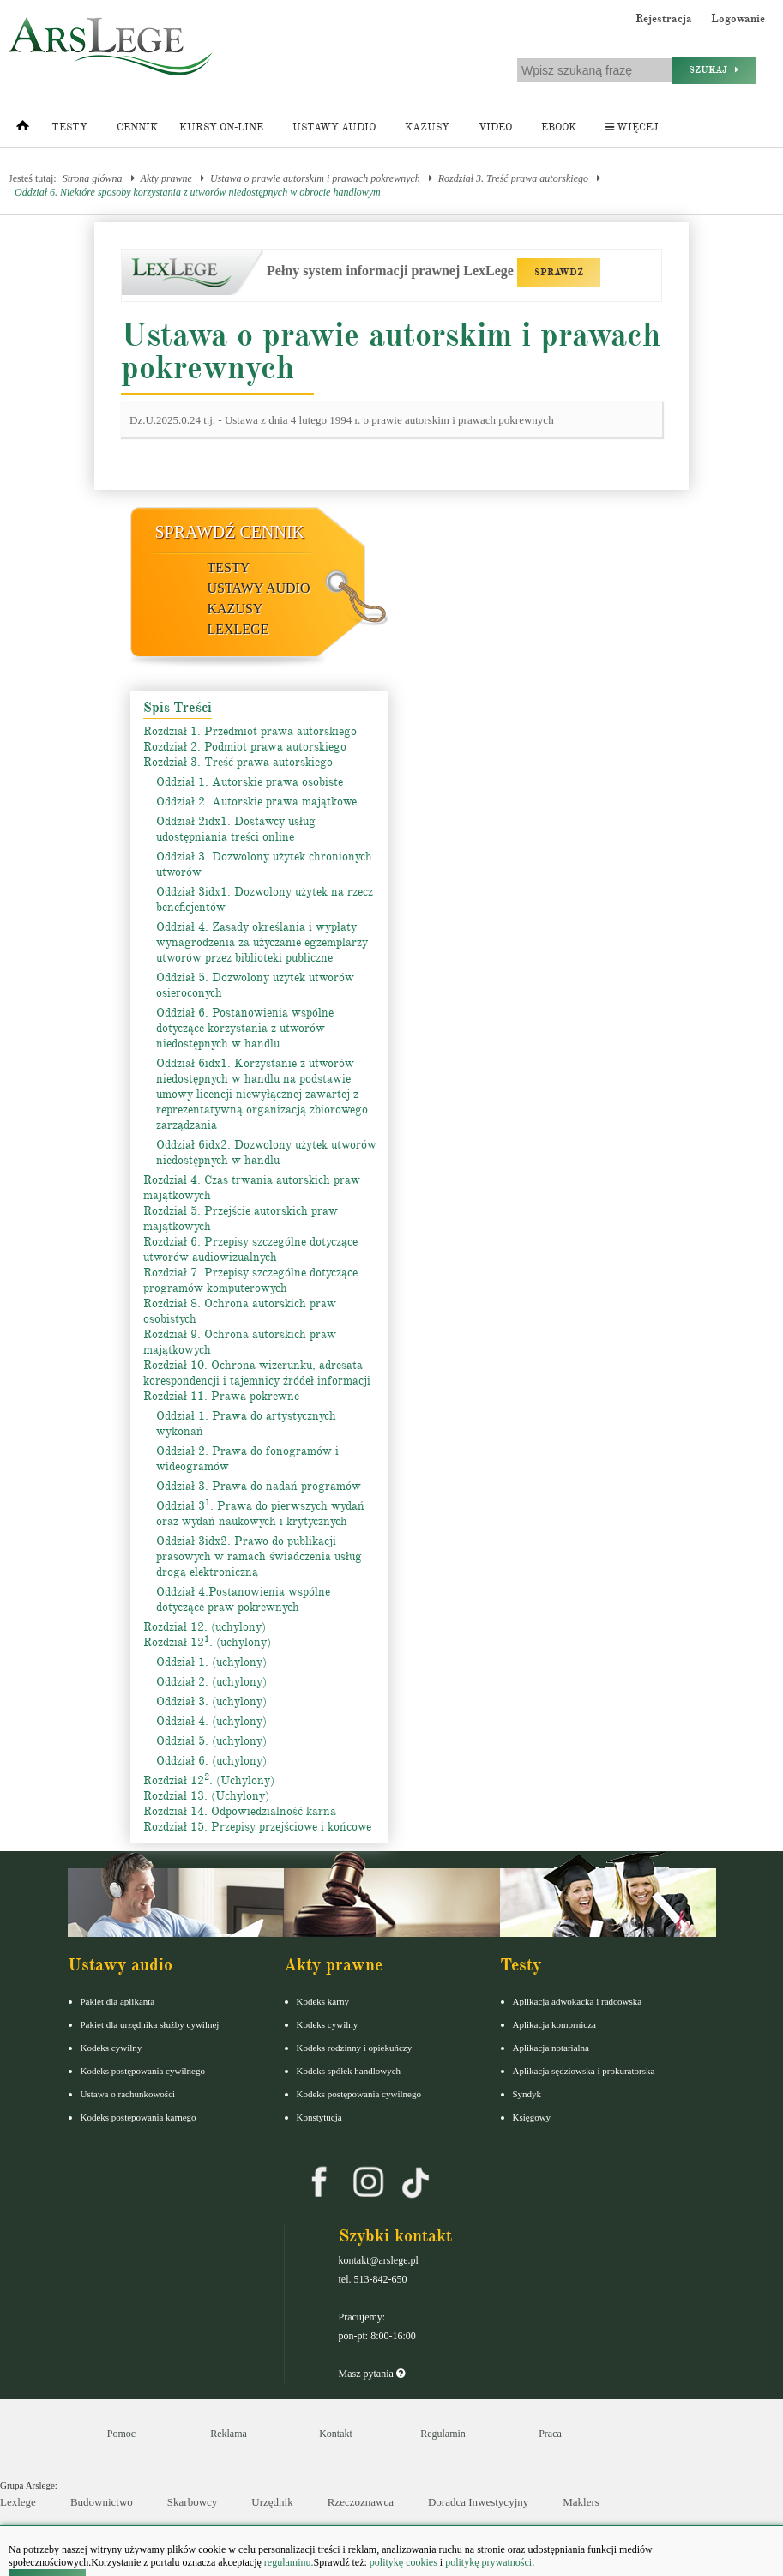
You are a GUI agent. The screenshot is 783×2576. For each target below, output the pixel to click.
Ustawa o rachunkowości (128, 2094)
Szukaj (713, 69)
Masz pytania (372, 2374)
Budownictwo (101, 2501)
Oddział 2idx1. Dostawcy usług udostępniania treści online (236, 829)
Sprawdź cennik (230, 531)
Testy (69, 127)
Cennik (137, 127)
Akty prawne (166, 178)
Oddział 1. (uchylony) (211, 1662)
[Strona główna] (23, 129)
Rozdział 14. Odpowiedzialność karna (239, 1811)
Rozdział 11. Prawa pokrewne (221, 1396)
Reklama (228, 2434)
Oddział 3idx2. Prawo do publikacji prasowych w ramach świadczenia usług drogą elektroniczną (259, 1556)
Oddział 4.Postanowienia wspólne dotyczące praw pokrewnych (243, 1599)
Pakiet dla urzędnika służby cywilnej (150, 2024)
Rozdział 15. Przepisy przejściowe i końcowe (257, 1826)
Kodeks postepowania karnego (138, 2117)
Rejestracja (663, 19)
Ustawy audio (334, 127)
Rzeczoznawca (361, 2501)
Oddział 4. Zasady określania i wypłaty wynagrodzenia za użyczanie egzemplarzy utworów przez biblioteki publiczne (262, 942)
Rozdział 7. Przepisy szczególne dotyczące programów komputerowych (250, 1280)
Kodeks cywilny (111, 2047)
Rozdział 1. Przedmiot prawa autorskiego (250, 731)
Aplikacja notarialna (551, 2047)
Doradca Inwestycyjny (478, 2501)
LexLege (238, 629)
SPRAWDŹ (558, 272)
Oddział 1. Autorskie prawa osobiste (249, 782)
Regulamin (443, 2434)
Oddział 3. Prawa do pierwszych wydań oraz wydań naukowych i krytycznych (260, 1514)
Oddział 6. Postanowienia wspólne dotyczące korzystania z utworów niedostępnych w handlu (245, 1028)
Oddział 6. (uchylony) (211, 1760)
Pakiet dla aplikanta (118, 2001)
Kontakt (335, 2434)
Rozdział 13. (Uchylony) (206, 1796)
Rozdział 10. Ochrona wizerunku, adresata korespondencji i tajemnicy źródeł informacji (256, 1373)
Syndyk (527, 2094)
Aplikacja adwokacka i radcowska (577, 2001)
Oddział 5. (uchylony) (211, 1741)
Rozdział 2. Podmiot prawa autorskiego (244, 746)
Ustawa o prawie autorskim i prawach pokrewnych (315, 178)
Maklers (581, 2501)
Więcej (631, 127)
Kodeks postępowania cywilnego (143, 2071)
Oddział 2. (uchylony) (211, 1681)
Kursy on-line (221, 127)
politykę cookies (403, 2562)
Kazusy (427, 127)
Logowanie (738, 19)
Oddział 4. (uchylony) (211, 1721)
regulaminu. (288, 2562)
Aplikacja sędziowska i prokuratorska (584, 2071)
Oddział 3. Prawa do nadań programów (258, 1486)
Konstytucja (319, 2117)
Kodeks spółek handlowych (349, 2071)
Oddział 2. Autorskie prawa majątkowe (256, 801)
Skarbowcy (192, 2501)
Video (495, 127)
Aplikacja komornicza (554, 2024)
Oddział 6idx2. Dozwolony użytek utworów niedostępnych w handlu (266, 1152)
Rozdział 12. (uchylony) (204, 1627)
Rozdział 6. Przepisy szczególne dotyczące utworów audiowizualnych (250, 1249)
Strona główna (93, 178)
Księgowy (532, 2117)
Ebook (558, 127)
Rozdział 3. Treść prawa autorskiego (513, 178)
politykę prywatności (488, 2562)
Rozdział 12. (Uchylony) (208, 1780)
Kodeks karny (323, 2001)
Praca (550, 2434)
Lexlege (18, 2501)
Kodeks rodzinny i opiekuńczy (355, 2047)
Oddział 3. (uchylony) (211, 1701)
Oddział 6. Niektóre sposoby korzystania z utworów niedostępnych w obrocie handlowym (198, 192)
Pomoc (121, 2434)
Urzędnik (271, 2501)
